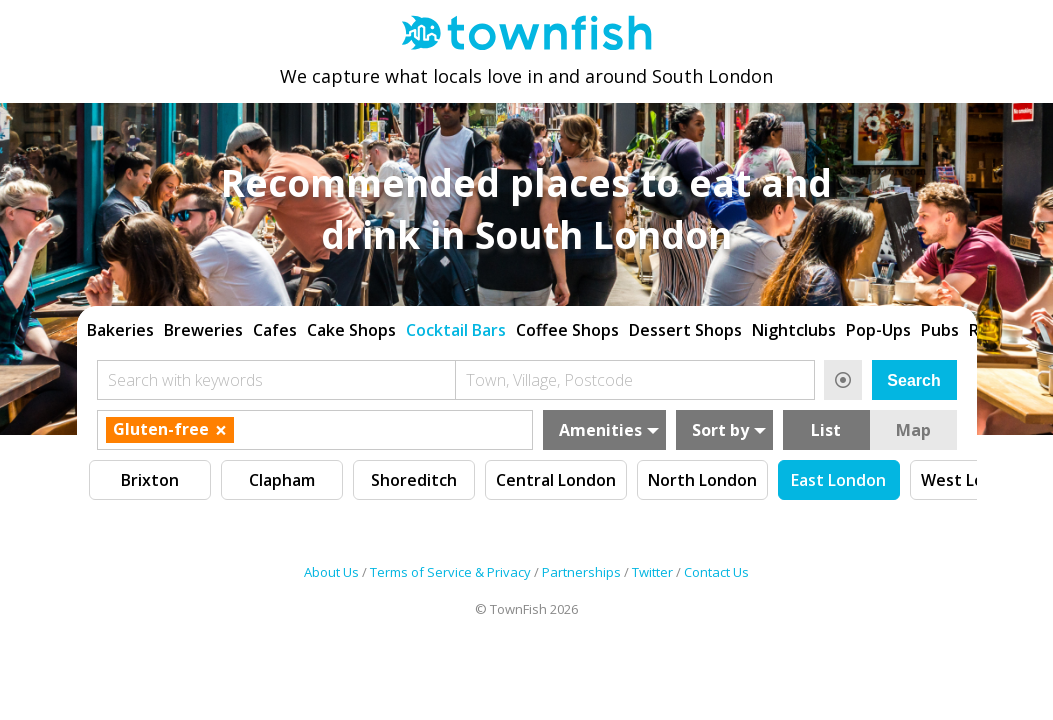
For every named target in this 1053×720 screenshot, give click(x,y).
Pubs (940, 323)
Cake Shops (351, 323)
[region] (527, 321)
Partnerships (581, 575)
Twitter (652, 575)
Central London (556, 473)
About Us (331, 575)
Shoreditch (414, 473)
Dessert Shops (685, 323)
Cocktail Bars (456, 323)
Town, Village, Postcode (549, 373)
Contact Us (716, 575)
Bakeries (120, 323)
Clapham (282, 473)
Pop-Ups (878, 323)
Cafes (275, 323)
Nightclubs (794, 323)
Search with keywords (185, 373)
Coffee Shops (567, 323)
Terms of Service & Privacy (450, 575)
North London (702, 473)
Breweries (203, 323)
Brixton (150, 473)
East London (838, 473)
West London (972, 473)
